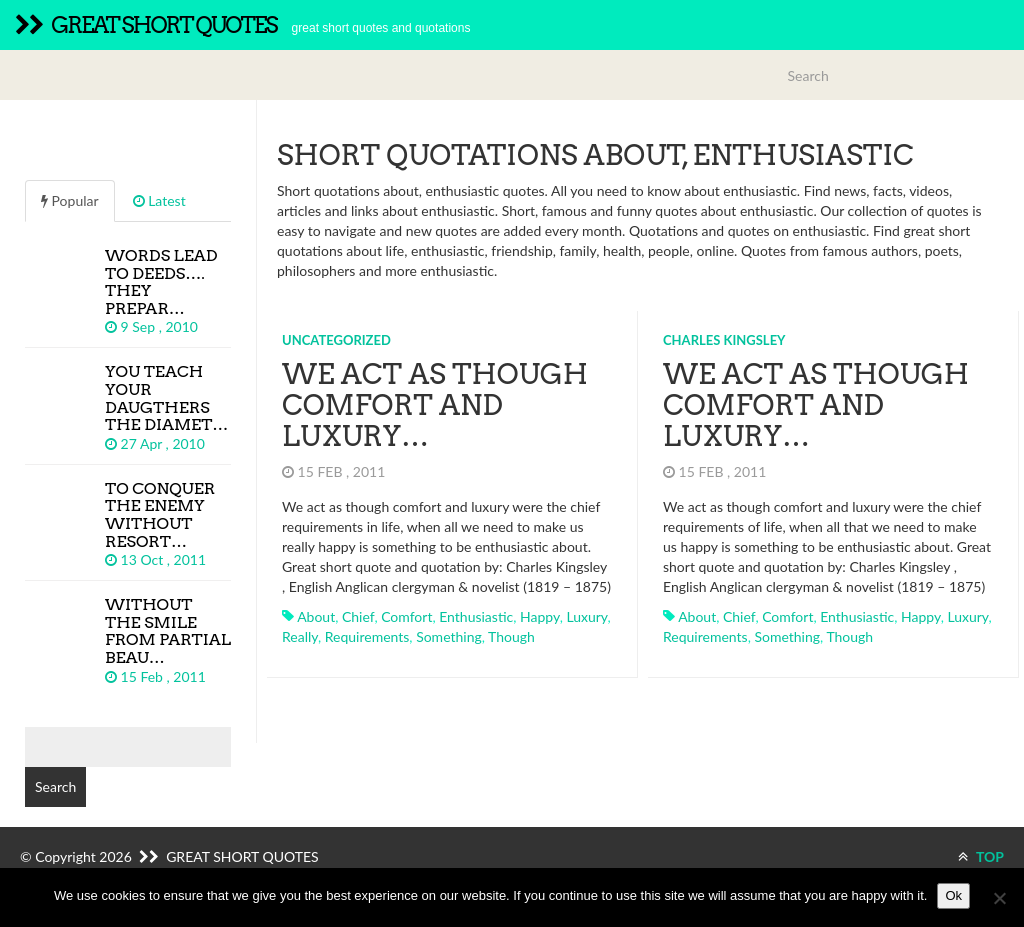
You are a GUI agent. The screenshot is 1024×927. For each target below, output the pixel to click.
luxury (586, 616)
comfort (406, 616)
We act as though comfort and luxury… (435, 405)
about (316, 616)
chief (358, 616)
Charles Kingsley (724, 340)
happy (540, 616)
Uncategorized (336, 340)
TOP (981, 856)
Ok (953, 895)
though (511, 636)
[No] (999, 898)
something (449, 636)
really (300, 636)
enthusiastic (476, 616)
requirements (367, 636)
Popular (70, 200)
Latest (159, 200)
